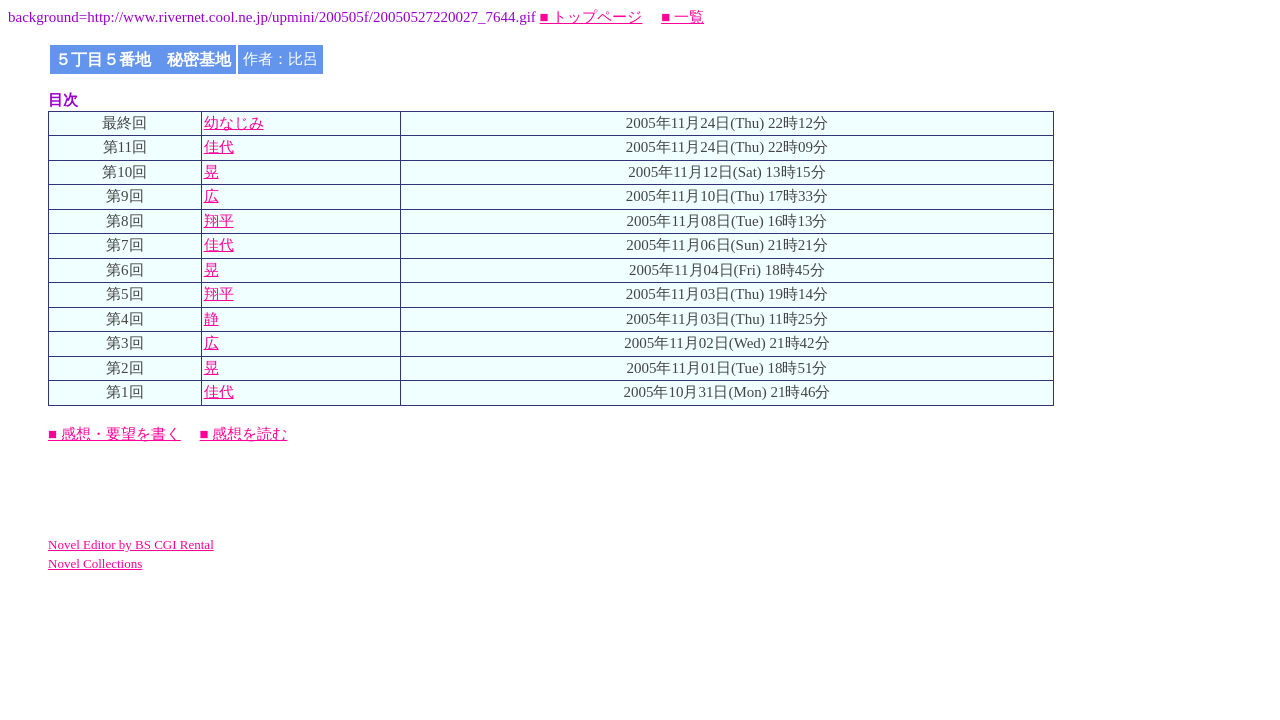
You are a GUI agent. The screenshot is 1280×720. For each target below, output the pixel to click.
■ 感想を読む (244, 434)
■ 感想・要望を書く (114, 434)
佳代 (219, 147)
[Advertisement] (282, 490)
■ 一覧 (682, 17)
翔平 (219, 221)
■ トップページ (591, 17)
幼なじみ (234, 123)
